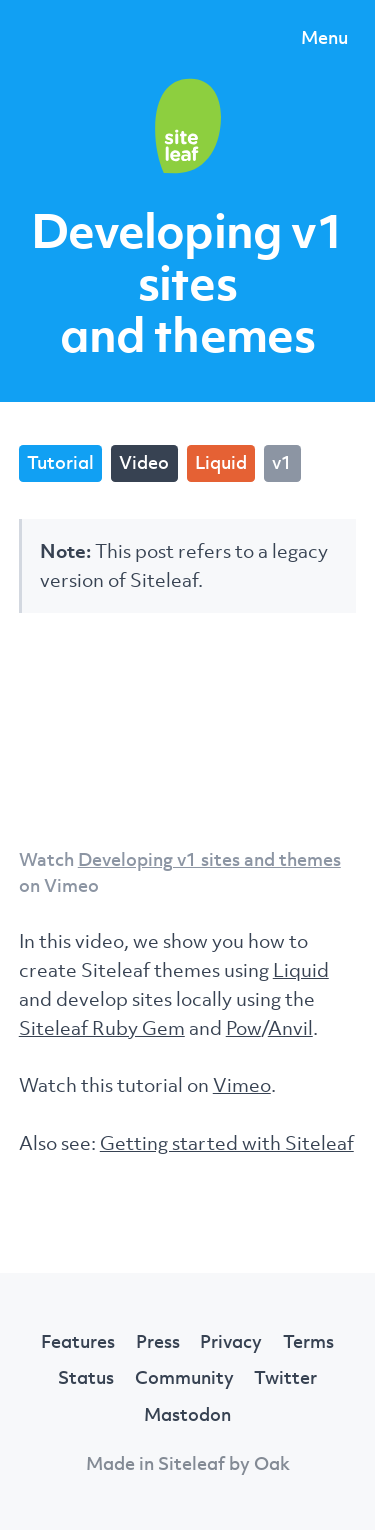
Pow (243, 1027)
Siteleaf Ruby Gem (102, 1027)
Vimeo (242, 1084)
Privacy (231, 1341)
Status (86, 1377)
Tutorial (60, 462)
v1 (282, 462)
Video (144, 462)
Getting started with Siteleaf (227, 1142)
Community (184, 1377)
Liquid (221, 462)
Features (78, 1341)
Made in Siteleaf (155, 1463)
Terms (308, 1341)
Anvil (290, 1027)
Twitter (285, 1377)
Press (158, 1341)
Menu (324, 37)
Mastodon (187, 1414)
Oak (272, 1463)
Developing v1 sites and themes (209, 859)
